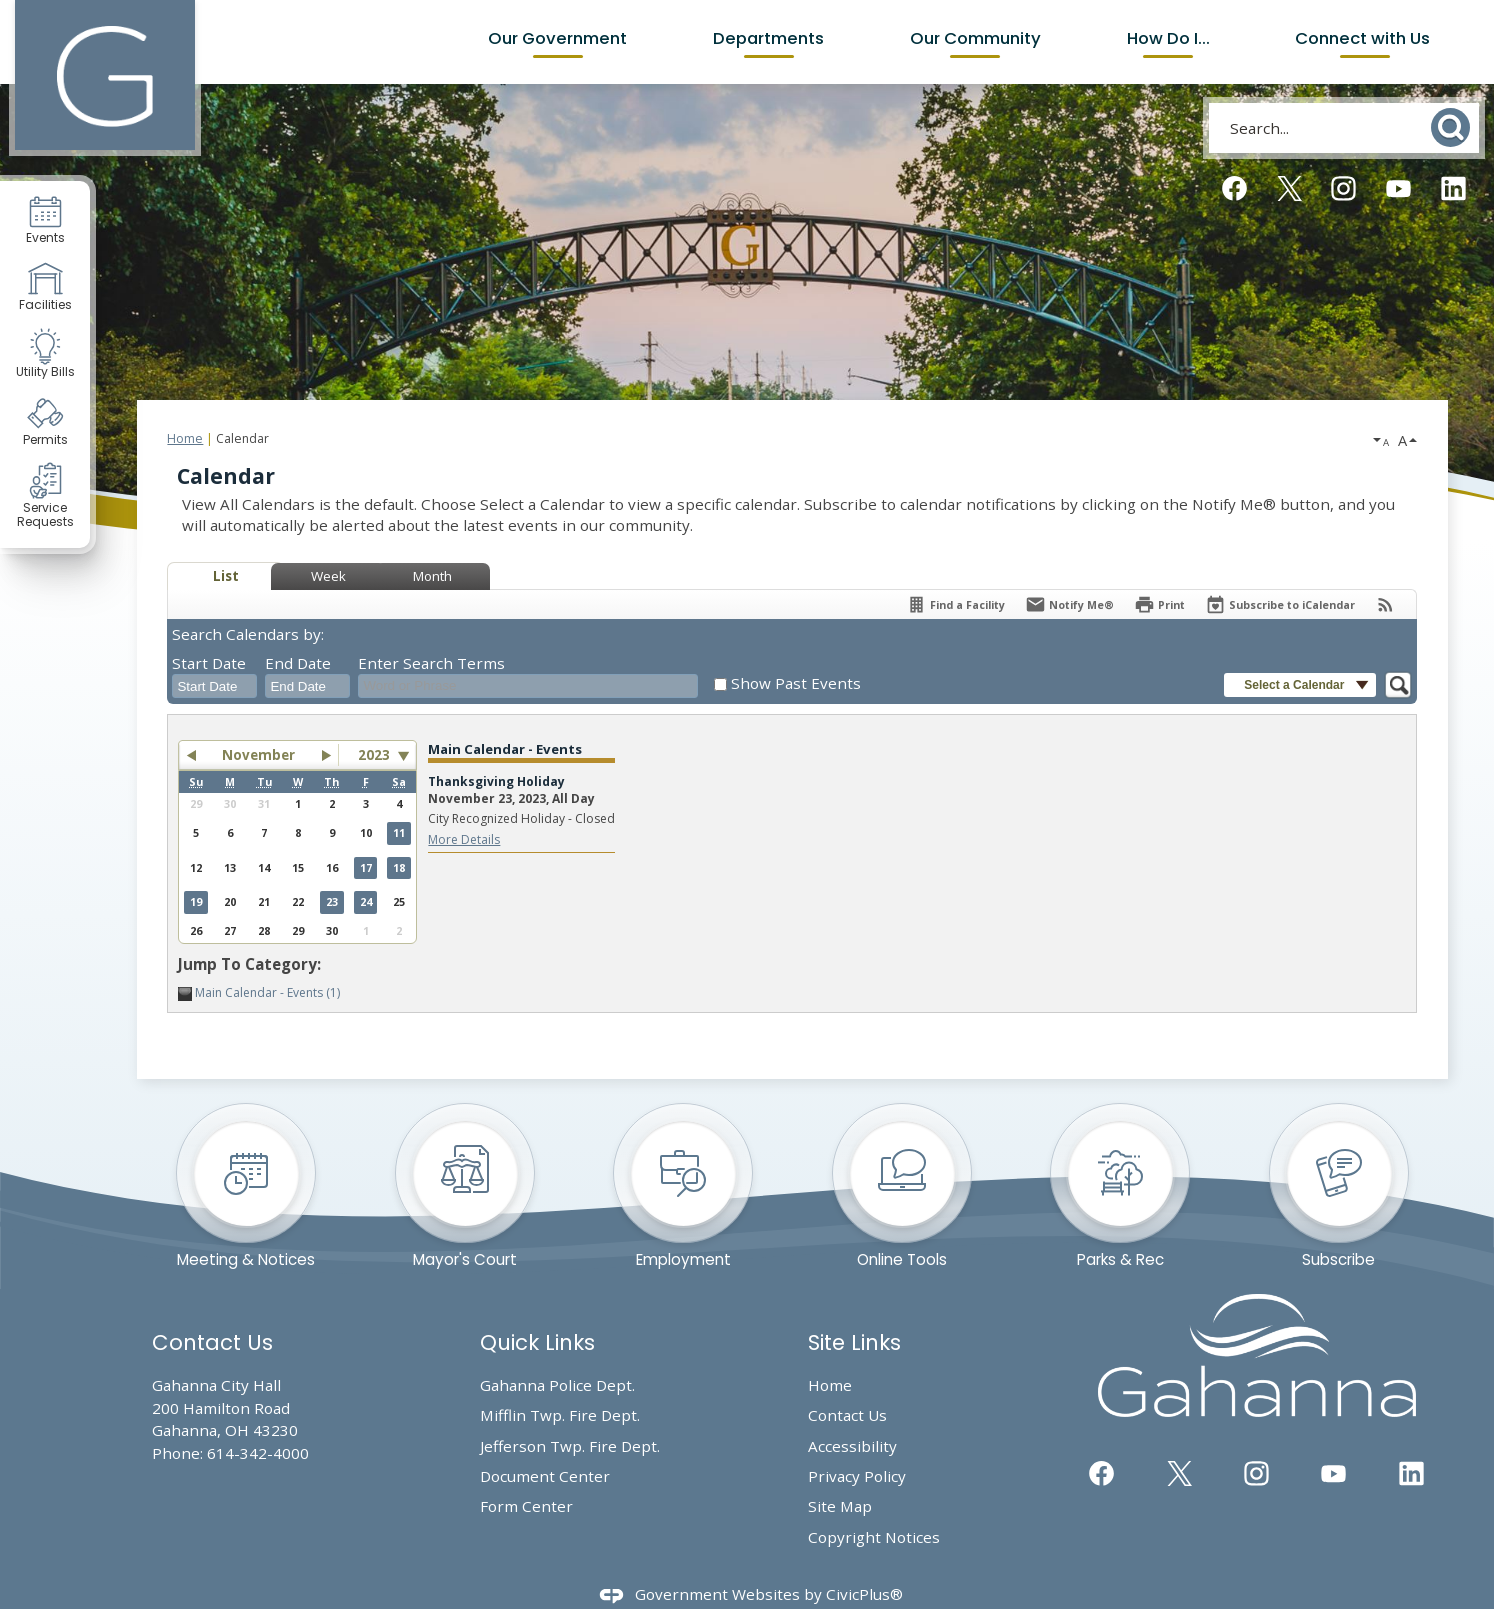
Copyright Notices (874, 1537)
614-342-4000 (258, 1453)
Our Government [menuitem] (557, 38)
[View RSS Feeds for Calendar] (1385, 604)
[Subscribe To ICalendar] (1280, 604)
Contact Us (847, 1415)
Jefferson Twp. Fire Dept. (570, 1446)
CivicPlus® (864, 1594)
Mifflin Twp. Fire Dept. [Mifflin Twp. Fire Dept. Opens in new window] (560, 1415)
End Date (298, 663)
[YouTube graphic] (1398, 188)
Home (185, 438)
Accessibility (852, 1446)
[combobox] (214, 686)
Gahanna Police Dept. (557, 1385)
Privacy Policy (857, 1476)
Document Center (545, 1476)
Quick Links (537, 1342)
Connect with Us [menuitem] (1364, 38)
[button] (1452, 127)
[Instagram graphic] (1343, 188)
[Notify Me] (1069, 604)
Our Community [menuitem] (975, 38)
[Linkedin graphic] (1453, 188)
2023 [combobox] (374, 755)
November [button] (258, 755)
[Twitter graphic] (1289, 188)
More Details (464, 839)
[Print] (1159, 604)
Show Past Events (796, 683)
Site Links (854, 1342)
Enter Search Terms (431, 663)
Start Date (209, 663)
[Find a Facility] (955, 604)
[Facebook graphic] (1234, 188)
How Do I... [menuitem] (1168, 38)
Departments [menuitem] (768, 38)
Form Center (526, 1506)
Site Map (840, 1506)
